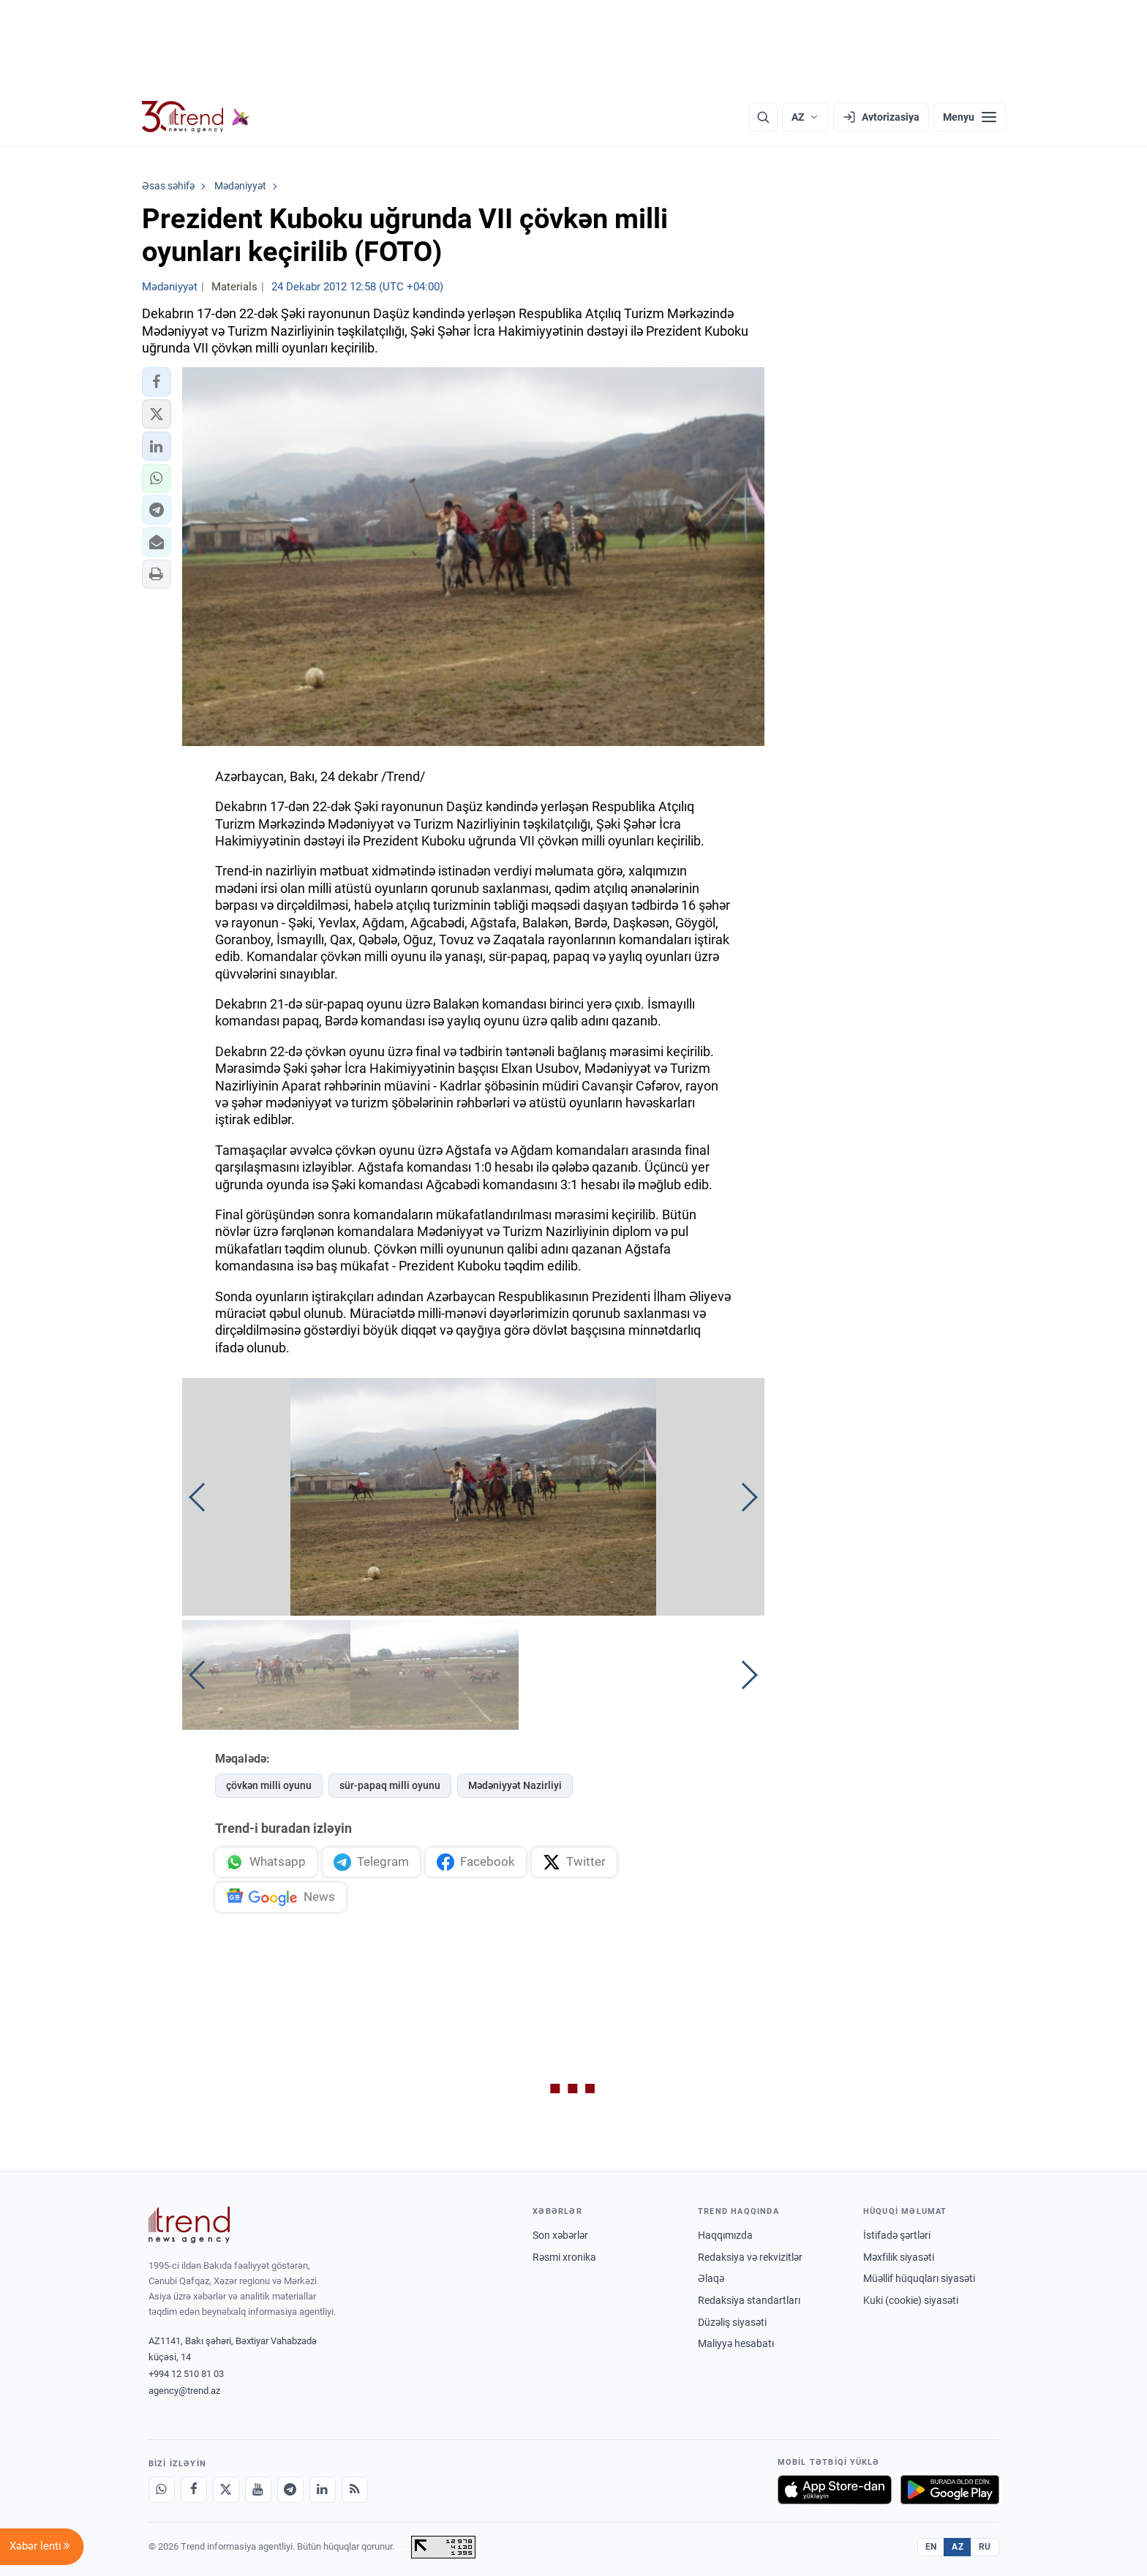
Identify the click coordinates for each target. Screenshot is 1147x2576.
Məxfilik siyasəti (898, 2257)
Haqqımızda (725, 2235)
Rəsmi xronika (564, 2257)
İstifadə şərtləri (896, 2235)
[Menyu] (969, 117)
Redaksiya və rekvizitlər (750, 2257)
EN (931, 2547)
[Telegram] (290, 2490)
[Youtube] (258, 2490)
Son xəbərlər (560, 2235)
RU (985, 2547)
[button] (156, 382)
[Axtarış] (763, 117)
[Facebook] (194, 2490)
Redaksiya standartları (749, 2300)
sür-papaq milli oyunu (389, 1785)
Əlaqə (711, 2278)
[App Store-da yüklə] (835, 2489)
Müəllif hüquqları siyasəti (919, 2278)
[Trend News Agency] (189, 2225)
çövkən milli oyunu (269, 1785)
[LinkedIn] (322, 2490)
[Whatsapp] (161, 2490)
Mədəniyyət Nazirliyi (515, 1785)
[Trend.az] (196, 117)
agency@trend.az (184, 2390)
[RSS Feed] (355, 2490)
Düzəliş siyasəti (732, 2322)
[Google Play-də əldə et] (949, 2489)
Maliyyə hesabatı (736, 2343)
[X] (226, 2490)
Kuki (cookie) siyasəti (910, 2300)
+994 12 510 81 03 (186, 2373)
